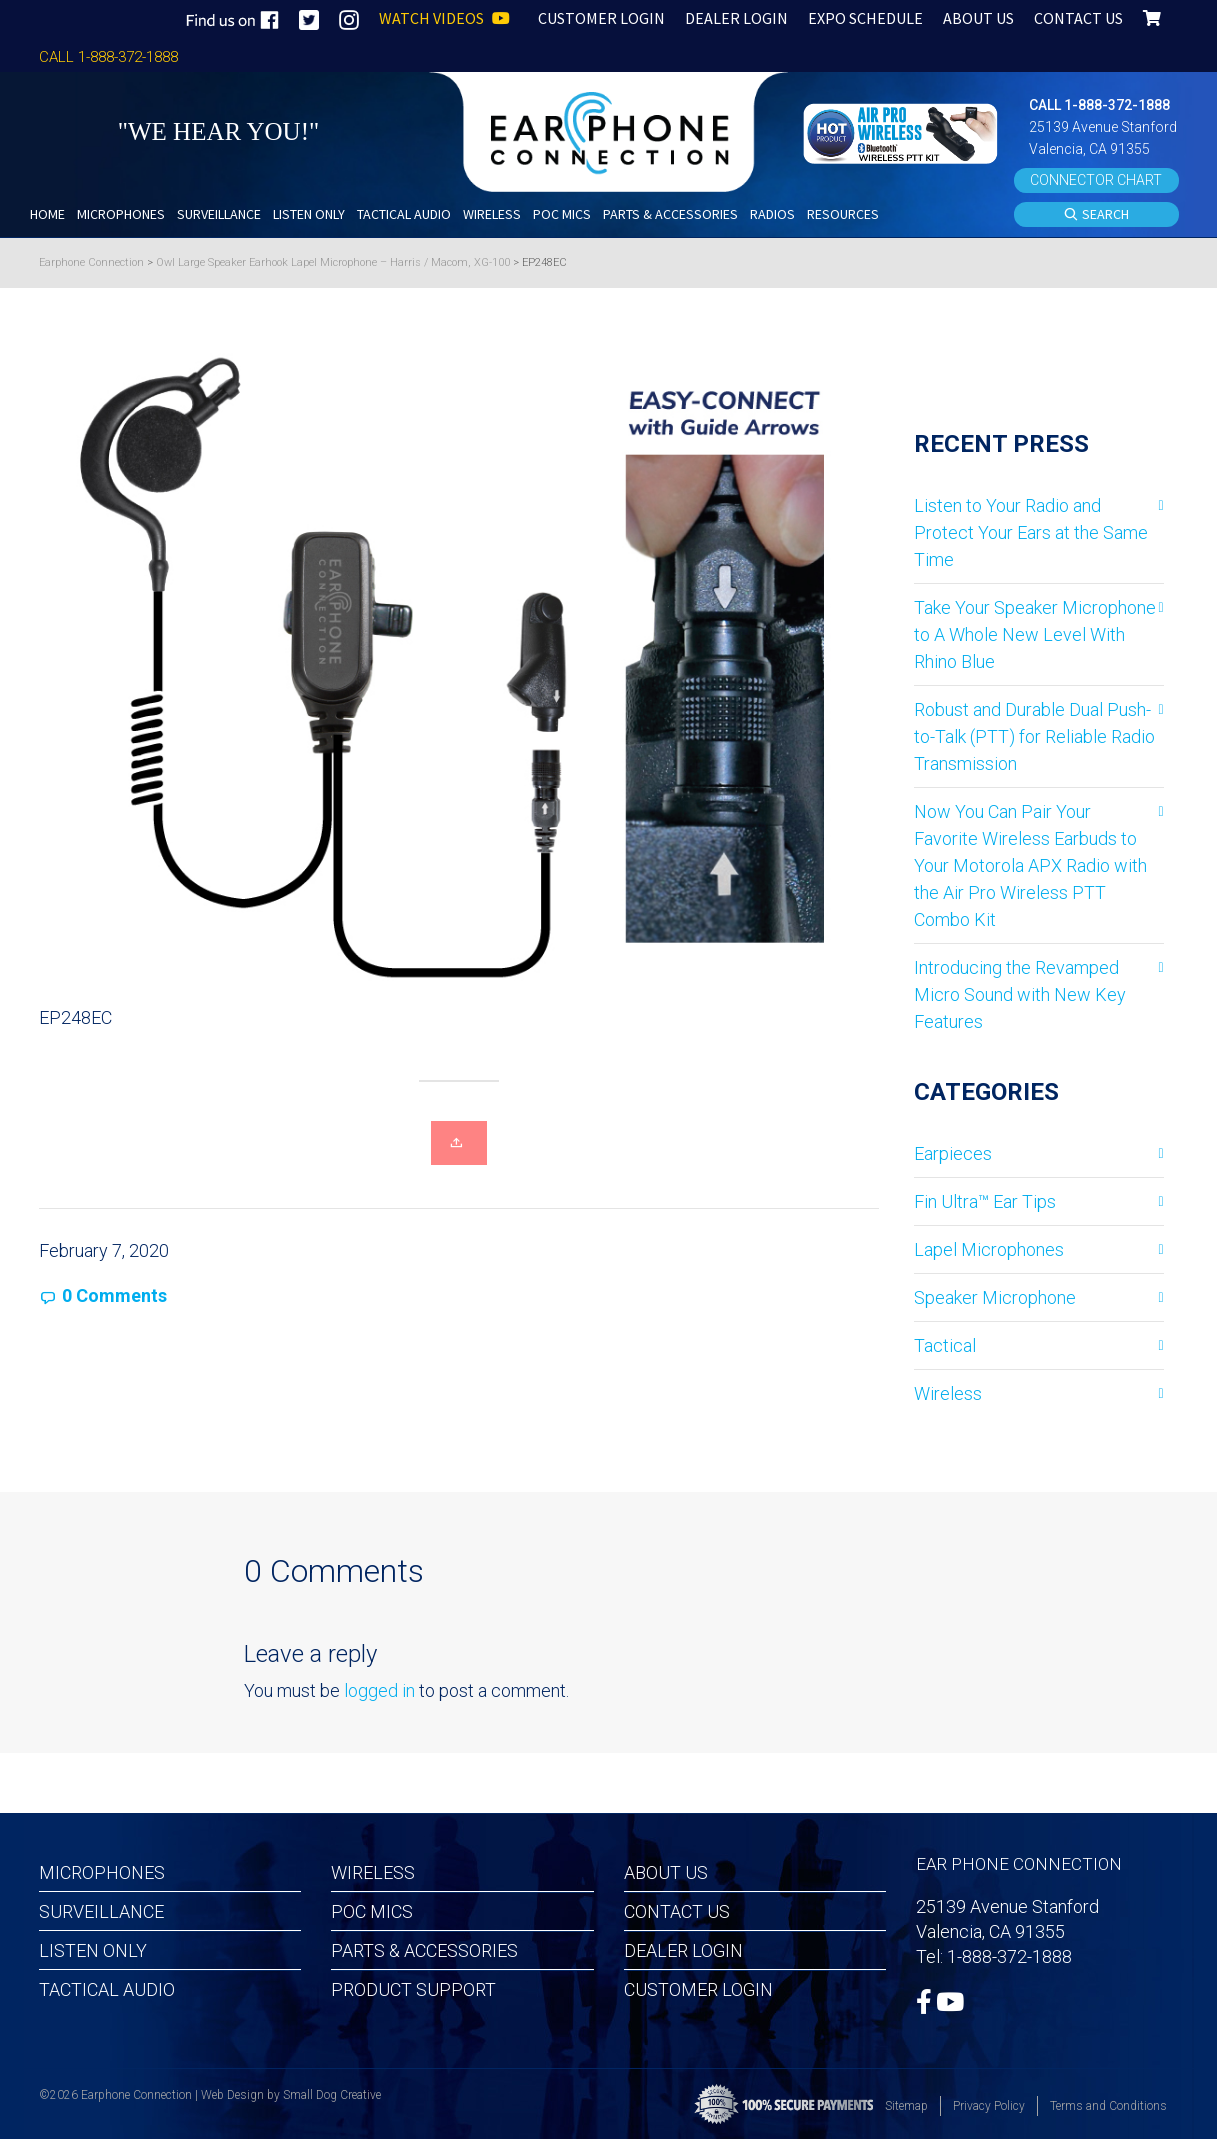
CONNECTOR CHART (1096, 180)
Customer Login (698, 1989)
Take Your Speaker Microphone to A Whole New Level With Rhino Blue (1035, 634)
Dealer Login (683, 1950)
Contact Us (677, 1911)
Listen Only (93, 1950)
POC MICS (372, 1911)
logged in (379, 1690)
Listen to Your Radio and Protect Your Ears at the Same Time (1031, 532)
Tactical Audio (107, 1989)
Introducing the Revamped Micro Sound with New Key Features (1020, 994)
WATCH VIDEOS (444, 18)
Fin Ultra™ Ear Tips (985, 1201)
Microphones (102, 1872)
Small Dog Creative (332, 2095)
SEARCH (1096, 215)
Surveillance (101, 1911)
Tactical (945, 1345)
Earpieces (953, 1153)
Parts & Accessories (424, 1950)
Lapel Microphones (989, 1249)
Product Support (413, 1989)
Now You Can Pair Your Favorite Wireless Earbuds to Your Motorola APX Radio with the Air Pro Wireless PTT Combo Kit (1030, 865)
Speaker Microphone (995, 1297)
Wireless (948, 1393)
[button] (903, 131)
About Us (666, 1872)
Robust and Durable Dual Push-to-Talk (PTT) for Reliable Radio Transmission (1034, 736)
